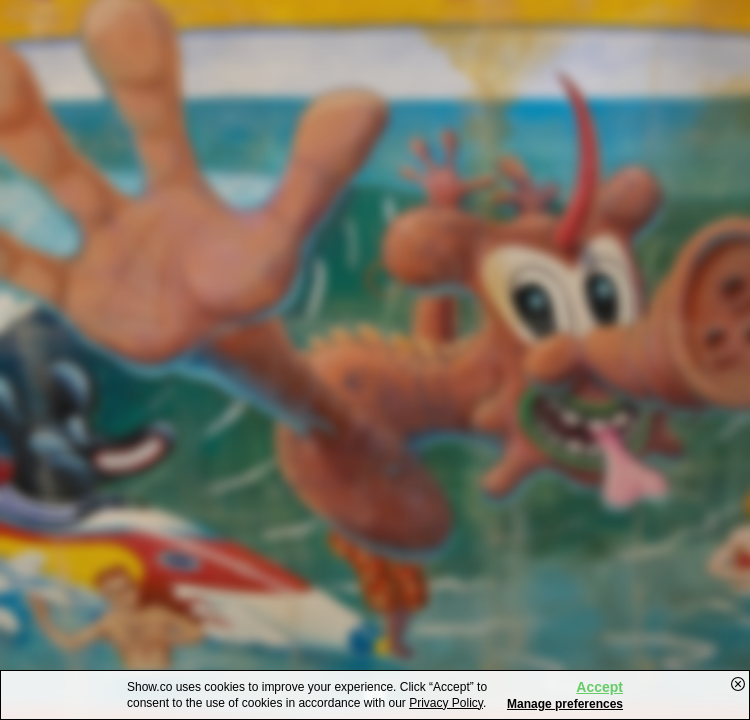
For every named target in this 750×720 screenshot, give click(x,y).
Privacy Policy (446, 703)
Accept (599, 687)
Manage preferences (565, 704)
